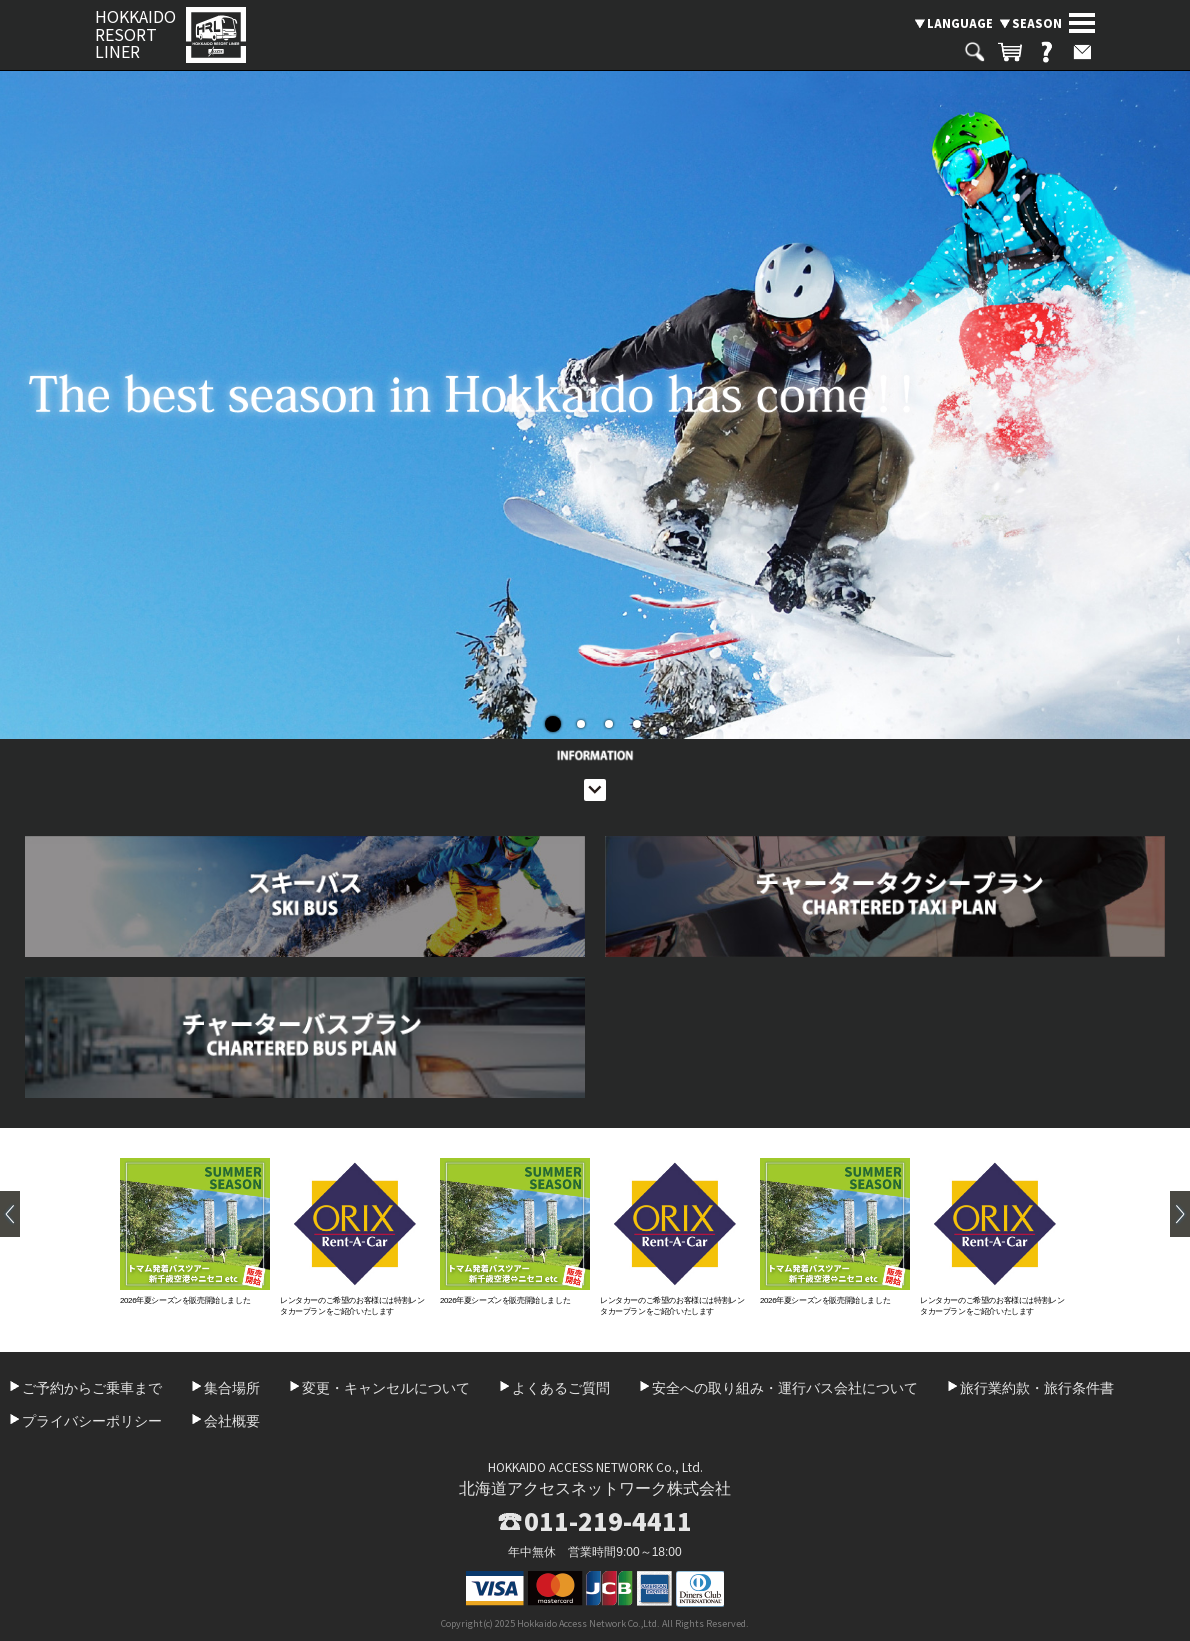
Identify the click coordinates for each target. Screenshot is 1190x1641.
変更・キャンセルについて (386, 1388)
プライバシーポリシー (92, 1421)
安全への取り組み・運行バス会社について (785, 1388)
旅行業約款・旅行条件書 (1037, 1388)
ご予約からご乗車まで (92, 1388)
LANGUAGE (960, 23)
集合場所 (232, 1388)
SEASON (1037, 23)
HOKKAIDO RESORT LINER (135, 34)
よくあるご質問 (561, 1388)
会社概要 (232, 1421)
